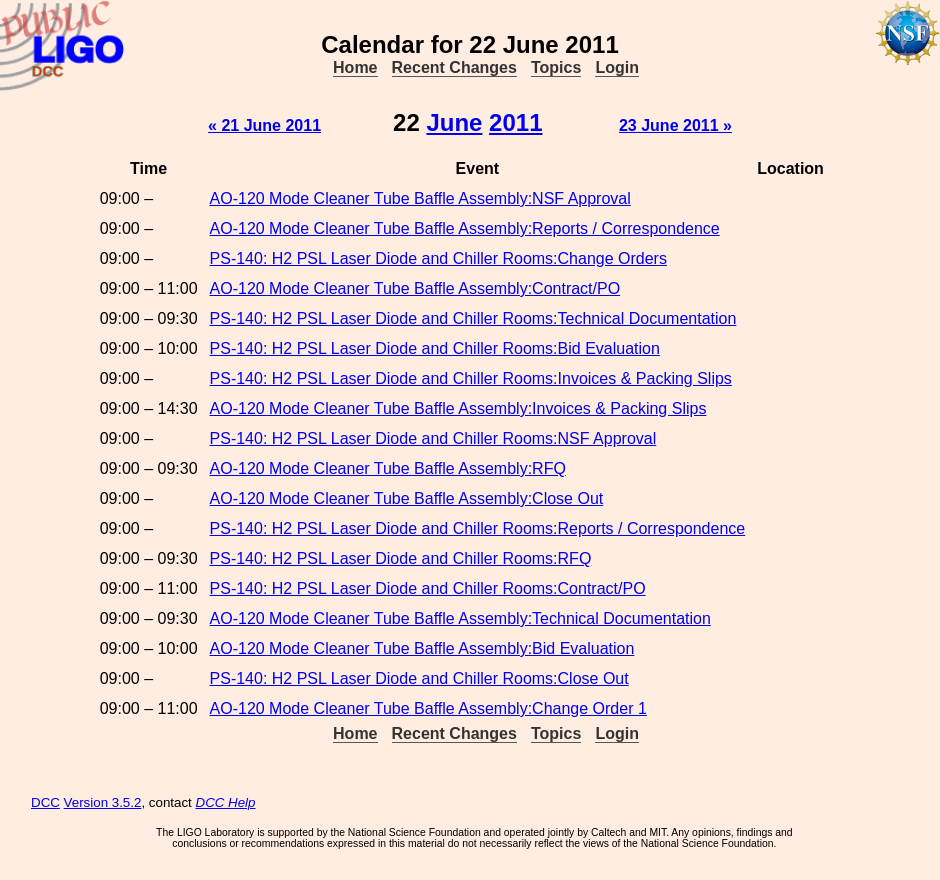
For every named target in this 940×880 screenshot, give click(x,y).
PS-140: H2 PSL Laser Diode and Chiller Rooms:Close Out (419, 678)
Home (355, 67)
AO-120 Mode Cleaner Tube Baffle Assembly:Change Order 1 (428, 708)
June (454, 122)
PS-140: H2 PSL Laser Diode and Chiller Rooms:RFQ (401, 558)
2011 (515, 122)
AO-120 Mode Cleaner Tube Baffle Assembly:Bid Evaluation (422, 648)
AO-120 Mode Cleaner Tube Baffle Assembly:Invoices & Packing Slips (458, 408)
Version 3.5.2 (103, 802)
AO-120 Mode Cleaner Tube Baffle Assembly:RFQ (388, 468)
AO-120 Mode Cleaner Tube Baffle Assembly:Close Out (407, 498)
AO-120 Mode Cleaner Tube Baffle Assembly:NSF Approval (420, 198)
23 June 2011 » (675, 125)
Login (617, 67)
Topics (556, 67)
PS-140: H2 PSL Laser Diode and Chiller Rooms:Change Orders (438, 258)
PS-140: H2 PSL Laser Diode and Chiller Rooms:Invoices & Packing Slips (471, 378)
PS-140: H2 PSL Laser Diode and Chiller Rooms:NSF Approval (433, 438)
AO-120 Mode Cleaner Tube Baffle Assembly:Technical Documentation (460, 618)
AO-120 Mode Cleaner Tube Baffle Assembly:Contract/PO (415, 288)
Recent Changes (454, 67)
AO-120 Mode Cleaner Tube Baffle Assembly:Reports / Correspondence (465, 228)
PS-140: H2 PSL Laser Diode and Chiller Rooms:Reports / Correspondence (478, 528)
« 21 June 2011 (264, 125)
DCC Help (226, 802)
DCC (45, 802)
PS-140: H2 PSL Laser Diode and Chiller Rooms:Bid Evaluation (435, 348)
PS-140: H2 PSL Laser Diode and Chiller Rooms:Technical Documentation (473, 318)
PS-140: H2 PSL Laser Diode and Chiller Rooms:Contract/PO (428, 588)
